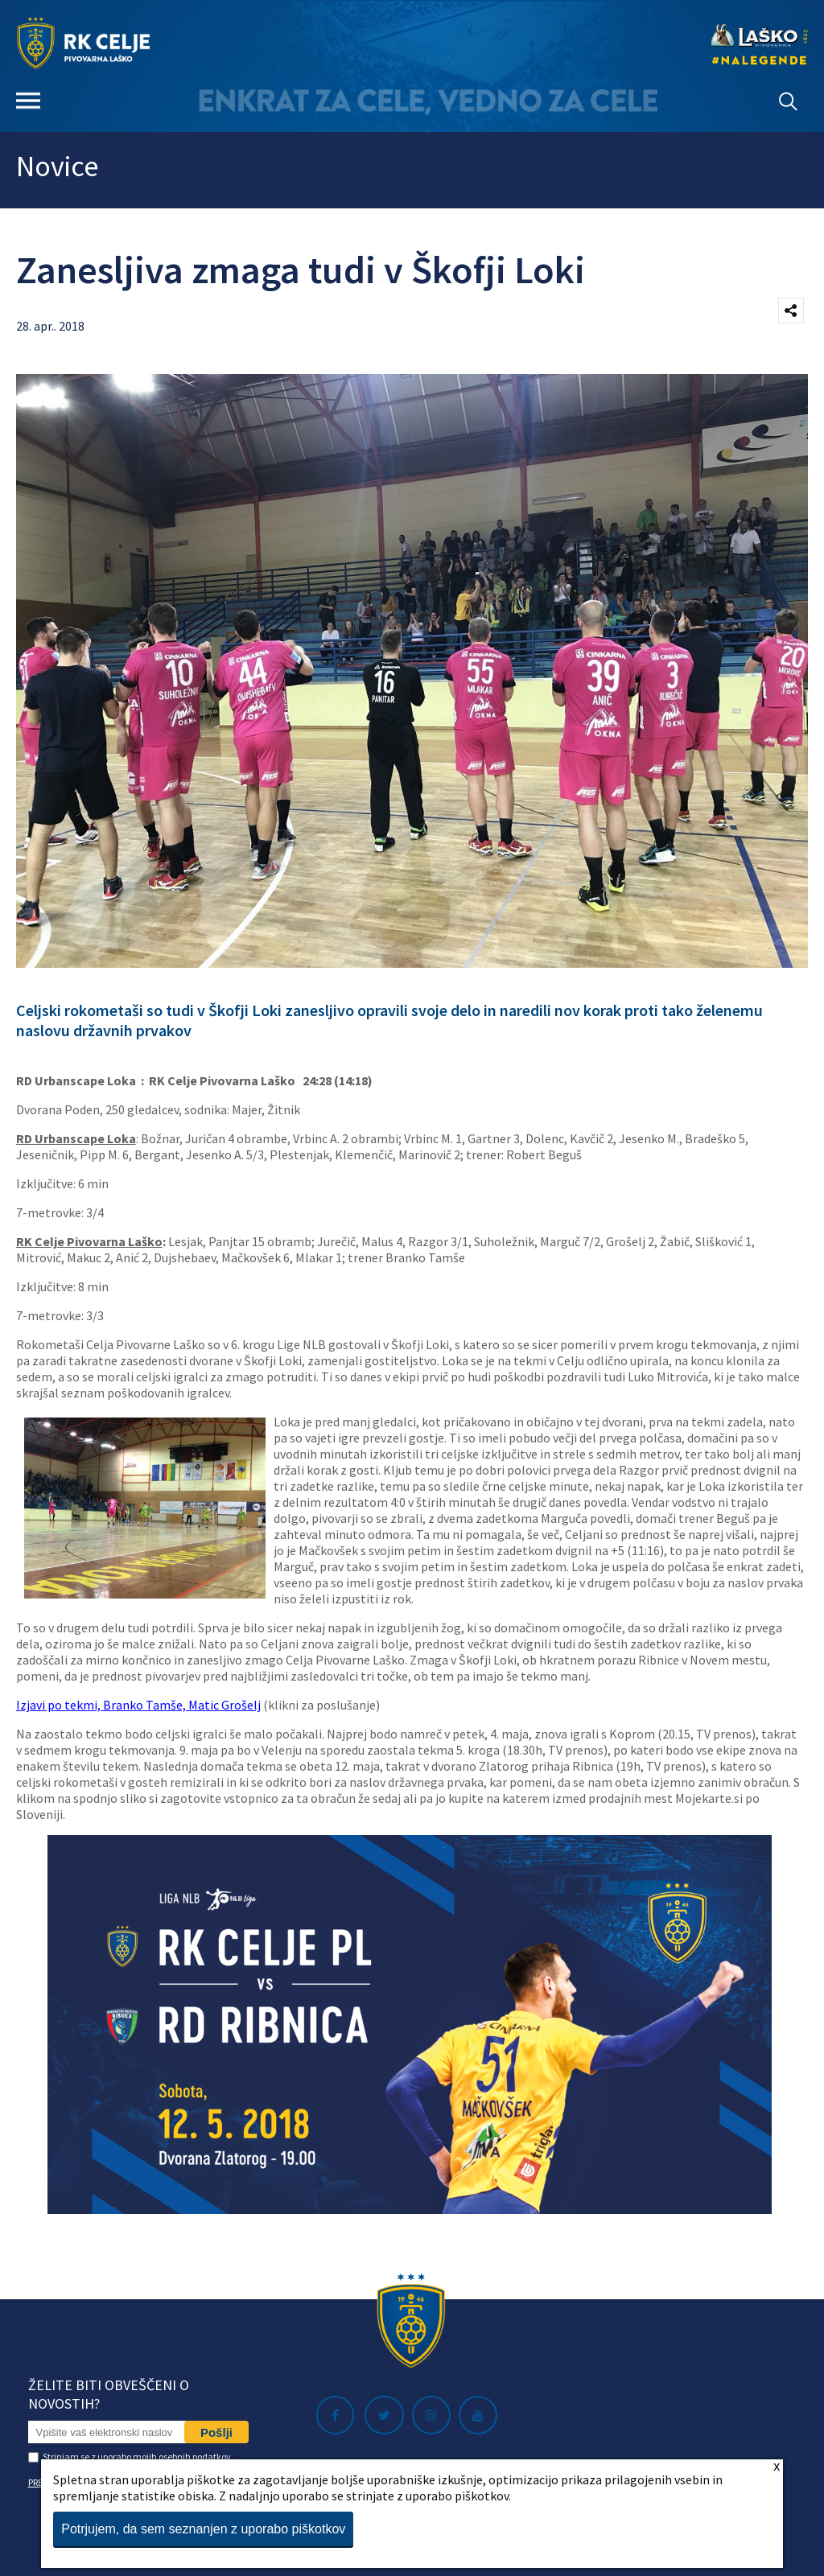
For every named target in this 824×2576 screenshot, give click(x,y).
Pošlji (216, 2432)
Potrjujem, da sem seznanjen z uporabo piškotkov (203, 2529)
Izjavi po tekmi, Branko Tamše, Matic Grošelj (138, 1705)
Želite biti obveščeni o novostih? (108, 2394)
